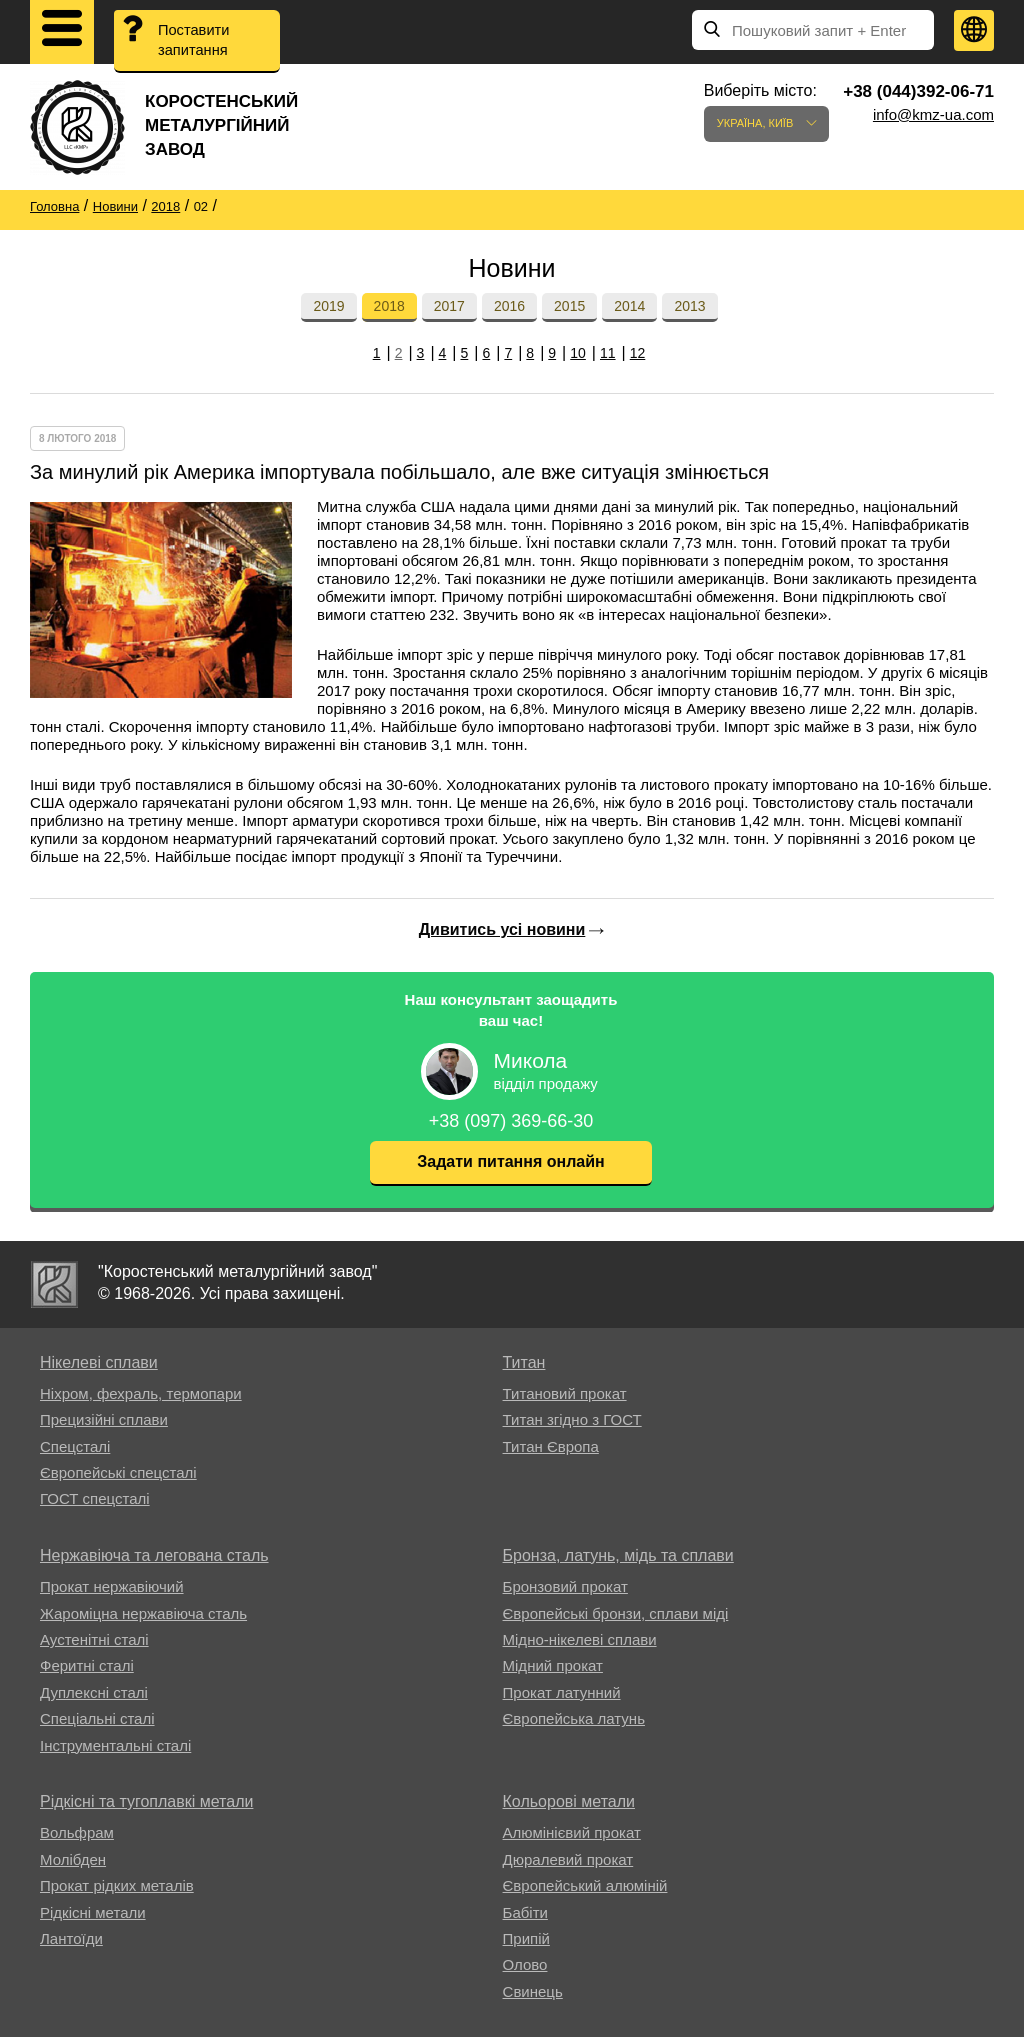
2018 (389, 306)
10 (578, 353)
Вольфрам (77, 1832)
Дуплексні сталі (94, 1692)
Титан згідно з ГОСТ (572, 1419)
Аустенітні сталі (94, 1639)
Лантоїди (71, 1938)
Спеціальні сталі (97, 1718)
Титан (524, 1362)
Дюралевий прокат (568, 1859)
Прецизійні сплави (104, 1419)
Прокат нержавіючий (112, 1586)
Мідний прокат (553, 1665)
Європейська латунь (574, 1718)
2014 (629, 306)
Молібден (73, 1859)
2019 (328, 306)
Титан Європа (551, 1446)
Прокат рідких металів (117, 1885)
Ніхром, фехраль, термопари (141, 1393)
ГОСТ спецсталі (95, 1498)
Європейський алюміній (585, 1885)
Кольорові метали (569, 1801)
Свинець (533, 1991)
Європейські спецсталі (118, 1472)
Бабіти (525, 1912)
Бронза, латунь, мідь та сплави (618, 1555)
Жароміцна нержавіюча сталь (143, 1613)
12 (638, 353)
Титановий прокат (565, 1393)
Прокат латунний (562, 1692)
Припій (526, 1938)
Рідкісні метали (93, 1912)
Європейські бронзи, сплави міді (616, 1613)
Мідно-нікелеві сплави (580, 1639)
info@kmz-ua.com (933, 114)
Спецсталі (75, 1446)
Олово (525, 1964)
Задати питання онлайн (510, 1161)
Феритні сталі (87, 1665)
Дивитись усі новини (502, 929)
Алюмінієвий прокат (572, 1832)
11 (608, 353)
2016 (509, 306)
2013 (689, 306)
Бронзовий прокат (565, 1586)
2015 (569, 306)
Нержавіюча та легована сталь (154, 1555)
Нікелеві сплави (99, 1362)
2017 (449, 306)
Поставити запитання (195, 41)
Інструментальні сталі (115, 1745)
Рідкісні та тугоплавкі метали (146, 1801)
